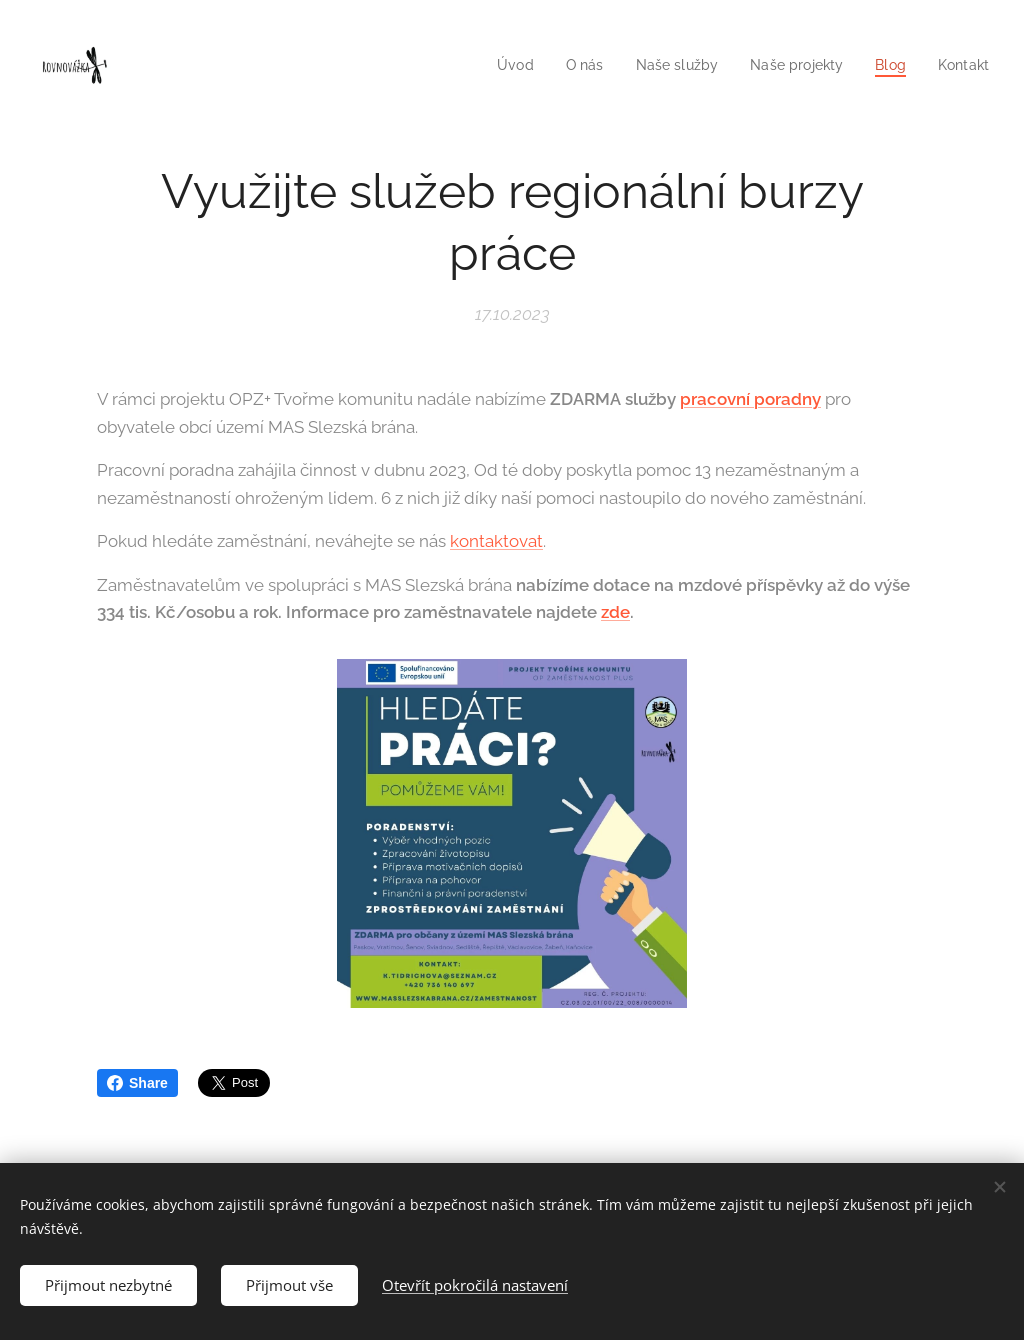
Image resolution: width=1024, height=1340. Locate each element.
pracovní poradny (750, 399)
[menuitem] (498, 65)
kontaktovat (496, 541)
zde (615, 612)
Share (137, 1083)
